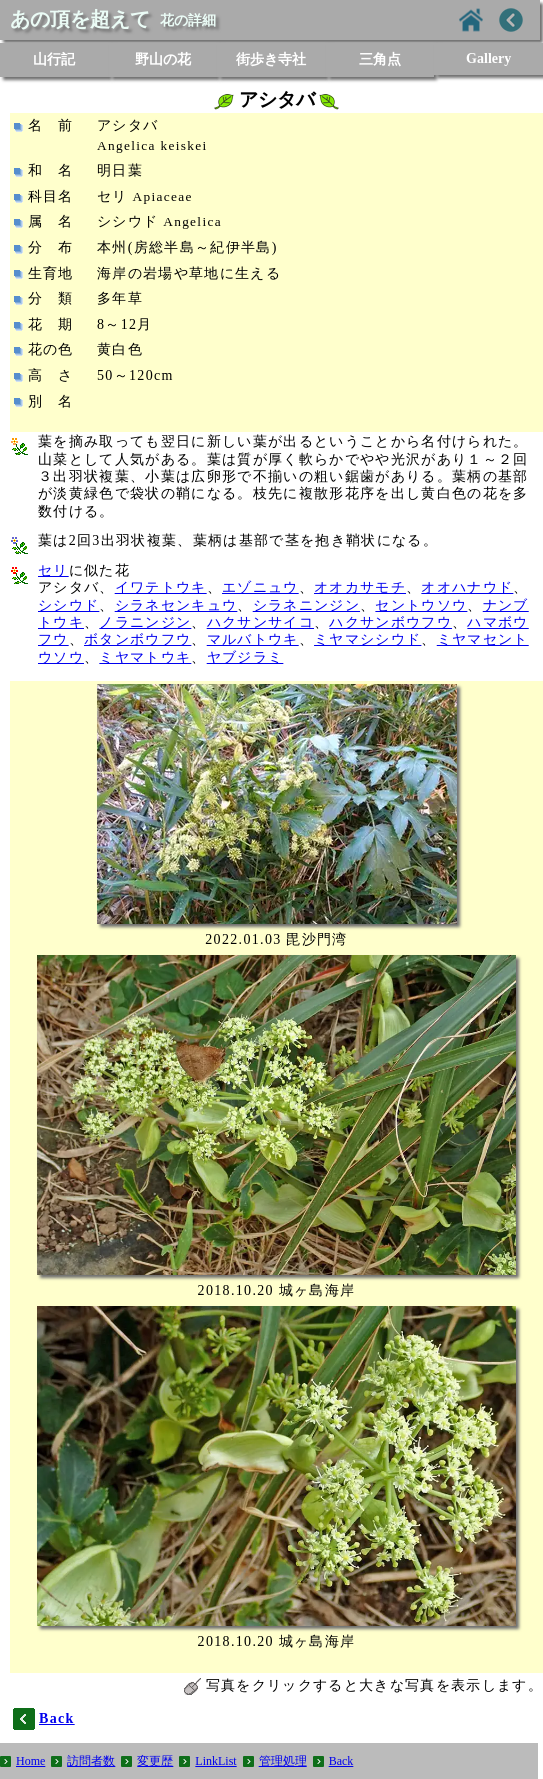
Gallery (488, 58)
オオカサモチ (360, 587)
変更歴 (155, 1761)
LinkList (215, 1761)
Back (341, 1761)
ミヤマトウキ (145, 657)
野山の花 (163, 59)
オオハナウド (467, 587)
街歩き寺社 (271, 59)
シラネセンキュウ (176, 605)
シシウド (68, 605)
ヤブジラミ (245, 657)
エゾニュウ (260, 587)
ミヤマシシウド (367, 639)
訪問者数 (91, 1761)
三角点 (380, 59)
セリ (53, 570)
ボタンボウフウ (137, 639)
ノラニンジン (145, 622)
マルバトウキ (253, 639)
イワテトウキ (161, 587)
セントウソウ (421, 605)
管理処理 (283, 1761)
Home (30, 1761)
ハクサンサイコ (260, 622)
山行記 (54, 59)
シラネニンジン (306, 605)
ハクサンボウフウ (390, 622)
